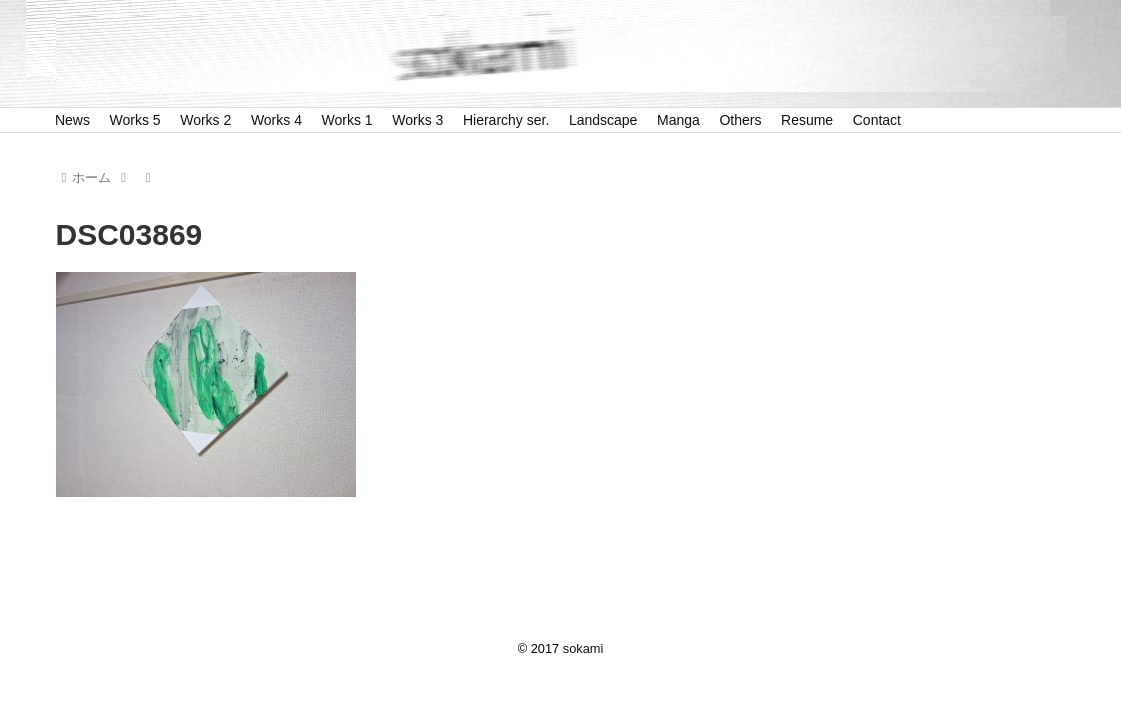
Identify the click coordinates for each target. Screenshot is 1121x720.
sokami (583, 648)
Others (740, 120)
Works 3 (417, 120)
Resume (807, 120)
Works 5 (135, 120)
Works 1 (347, 120)
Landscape (603, 120)
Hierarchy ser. (506, 120)
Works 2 (205, 120)
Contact (877, 120)
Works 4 (276, 120)
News (72, 120)
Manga (678, 120)
